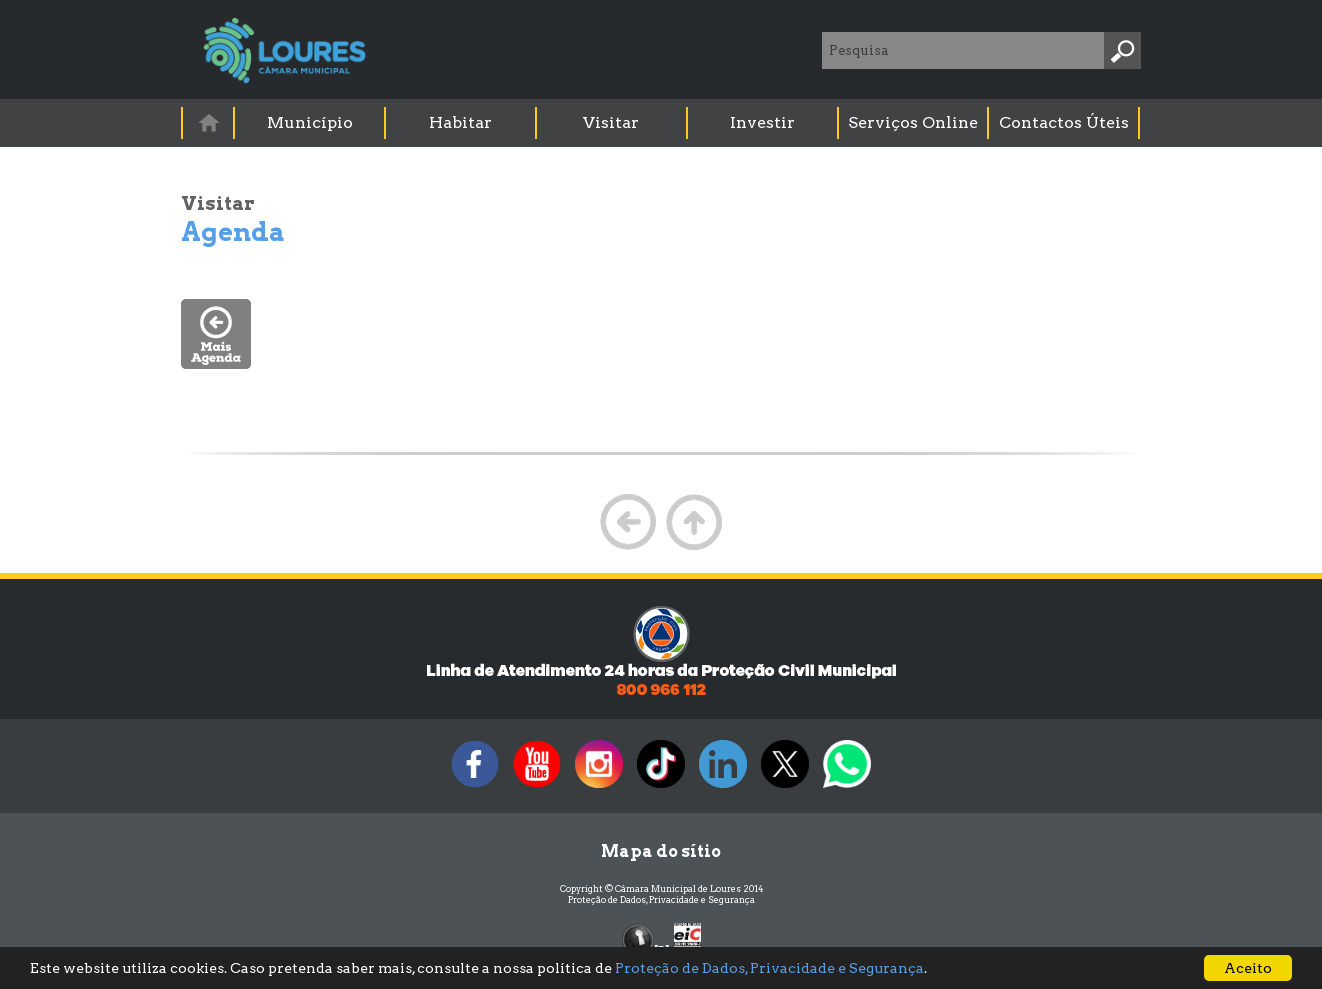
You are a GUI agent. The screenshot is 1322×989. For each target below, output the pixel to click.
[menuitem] (209, 122)
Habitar (460, 122)
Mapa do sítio (661, 851)
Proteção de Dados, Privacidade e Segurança (661, 899)
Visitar (611, 122)
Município (310, 122)
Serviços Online (913, 122)
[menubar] (662, 123)
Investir (762, 122)
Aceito (1248, 968)
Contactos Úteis (1064, 122)
